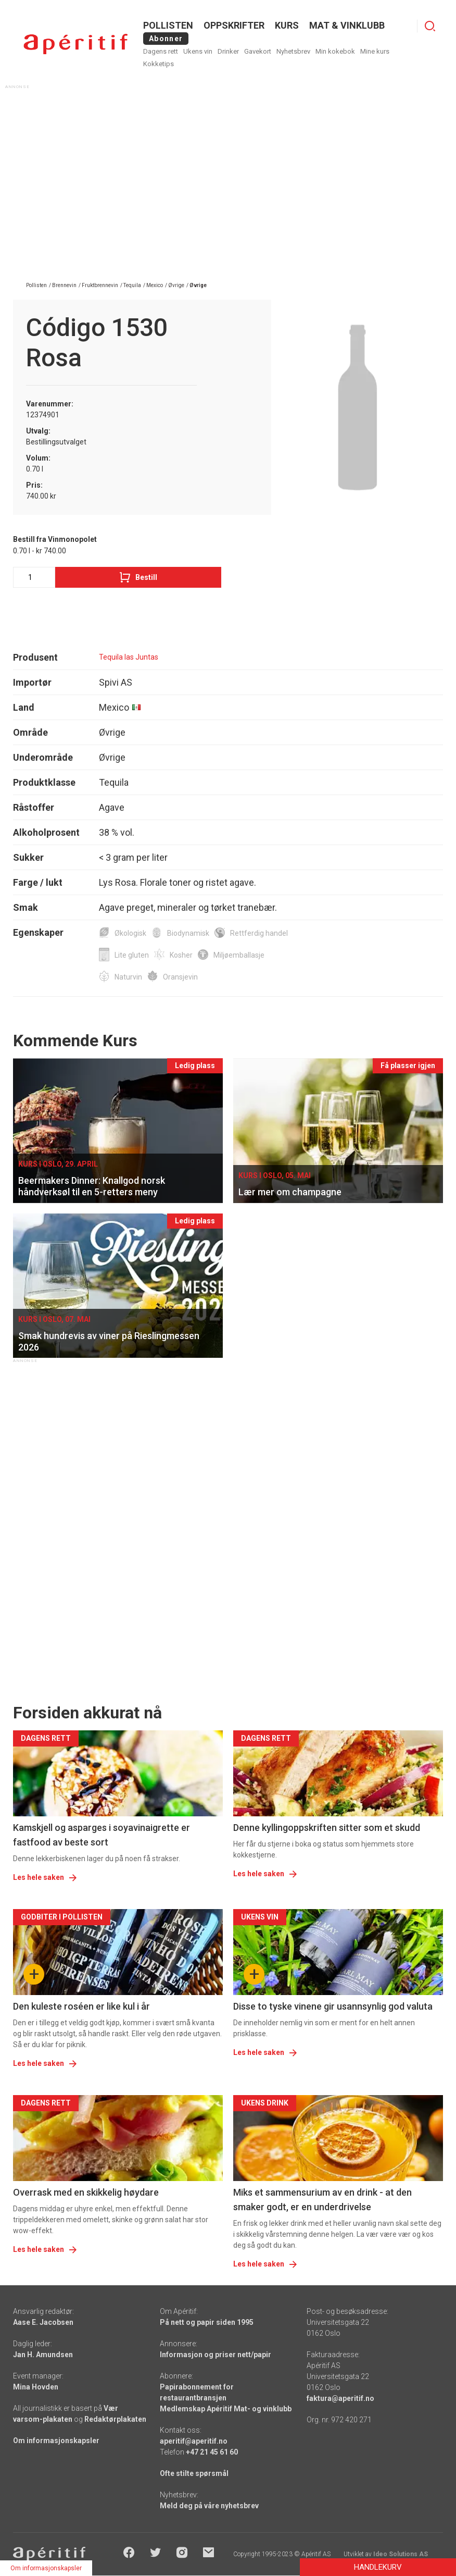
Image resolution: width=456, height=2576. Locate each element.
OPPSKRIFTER (234, 25)
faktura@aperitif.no (340, 2398)
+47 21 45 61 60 (212, 2452)
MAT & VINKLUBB (347, 25)
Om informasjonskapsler (56, 2440)
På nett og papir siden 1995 (207, 2322)
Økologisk (130, 933)
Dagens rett (160, 51)
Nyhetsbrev (293, 51)
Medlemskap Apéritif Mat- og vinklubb (226, 2409)
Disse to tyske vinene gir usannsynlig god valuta (333, 2006)
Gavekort (257, 51)
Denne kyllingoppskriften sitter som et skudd (326, 1827)
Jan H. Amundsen (43, 2354)
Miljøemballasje (238, 955)
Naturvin (128, 977)
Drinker (228, 51)
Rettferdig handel (259, 933)
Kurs (287, 25)
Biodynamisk (188, 933)
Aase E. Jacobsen (43, 2322)
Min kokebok (335, 51)
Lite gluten (132, 955)
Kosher (181, 955)
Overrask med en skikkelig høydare (86, 2192)
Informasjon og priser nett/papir (215, 2354)
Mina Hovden (35, 2387)
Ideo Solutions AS (400, 2554)
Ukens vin (197, 51)
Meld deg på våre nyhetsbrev (209, 2505)
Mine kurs (374, 51)
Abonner (166, 38)
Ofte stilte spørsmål (194, 2473)
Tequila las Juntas (128, 657)
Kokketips (158, 64)
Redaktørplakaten (115, 2419)
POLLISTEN (168, 25)
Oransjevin (180, 977)
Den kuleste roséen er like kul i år (81, 2006)
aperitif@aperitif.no (193, 2441)
